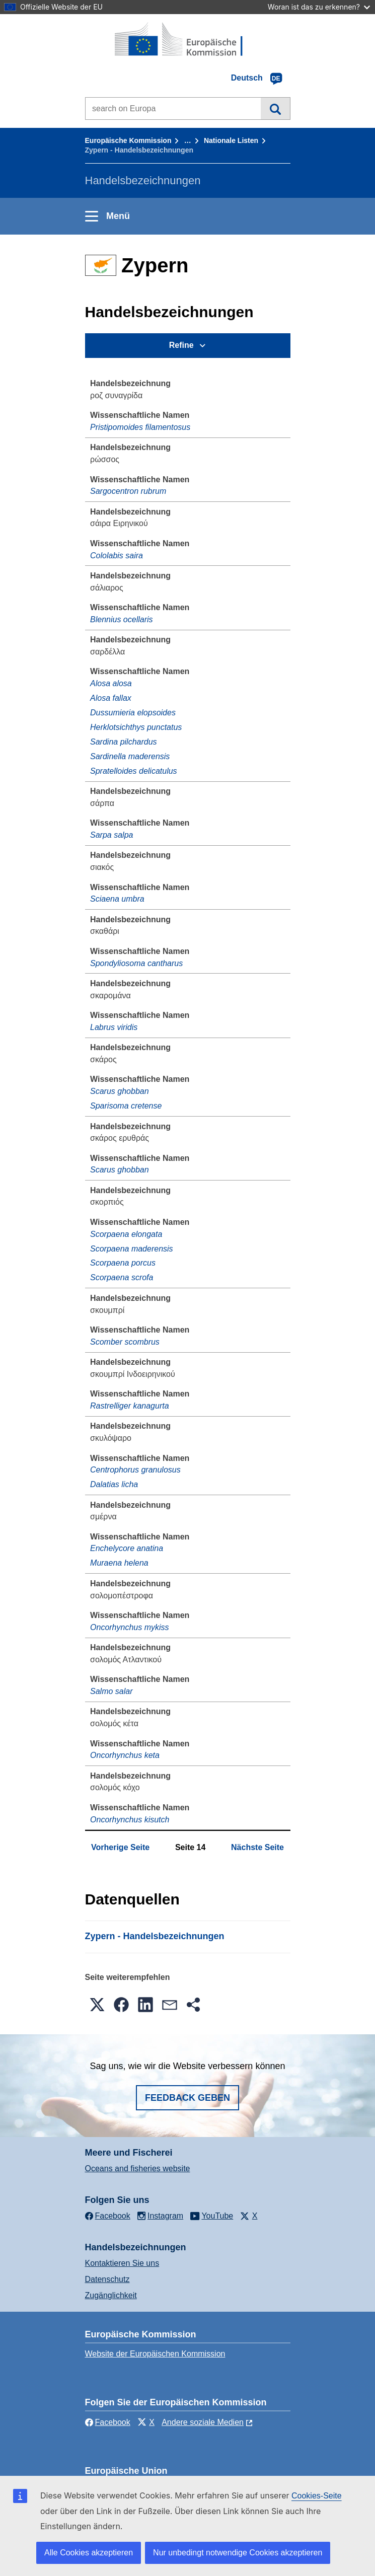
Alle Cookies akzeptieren (88, 2552)
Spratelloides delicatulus (133, 771)
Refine (181, 345)
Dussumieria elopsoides (133, 712)
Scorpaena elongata (126, 1234)
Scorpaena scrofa (121, 1277)
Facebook (107, 2422)
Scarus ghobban (119, 1091)
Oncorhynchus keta (125, 1755)
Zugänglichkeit (111, 2295)
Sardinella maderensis (130, 756)
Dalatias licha (114, 1484)
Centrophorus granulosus (135, 1469)
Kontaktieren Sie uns (122, 2263)
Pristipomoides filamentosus (140, 427)
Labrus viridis (113, 1027)
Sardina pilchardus (123, 742)
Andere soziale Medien (203, 2422)
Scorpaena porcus (123, 1263)
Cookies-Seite (316, 2495)
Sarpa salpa (111, 835)
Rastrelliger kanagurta (129, 1406)
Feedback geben (187, 2098)
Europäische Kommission (128, 140)
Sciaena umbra (117, 899)
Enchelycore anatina (126, 1548)
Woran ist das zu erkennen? (319, 7)
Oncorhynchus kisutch (129, 1819)
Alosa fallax (110, 698)
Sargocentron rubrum (128, 491)
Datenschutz (107, 2279)
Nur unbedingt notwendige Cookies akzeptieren (237, 2552)
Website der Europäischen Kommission (155, 2353)
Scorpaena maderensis (131, 1248)
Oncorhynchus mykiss (129, 1627)
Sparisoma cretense (126, 1105)
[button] (97, 2005)
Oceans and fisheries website (137, 2168)
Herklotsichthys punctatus (136, 727)
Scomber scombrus (125, 1342)
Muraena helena (119, 1563)
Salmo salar (111, 1691)
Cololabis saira (116, 555)
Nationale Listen (231, 140)
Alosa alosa (111, 683)
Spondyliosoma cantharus (136, 963)
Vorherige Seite (120, 1847)
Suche (275, 108)
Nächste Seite (257, 1847)
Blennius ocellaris (121, 619)
